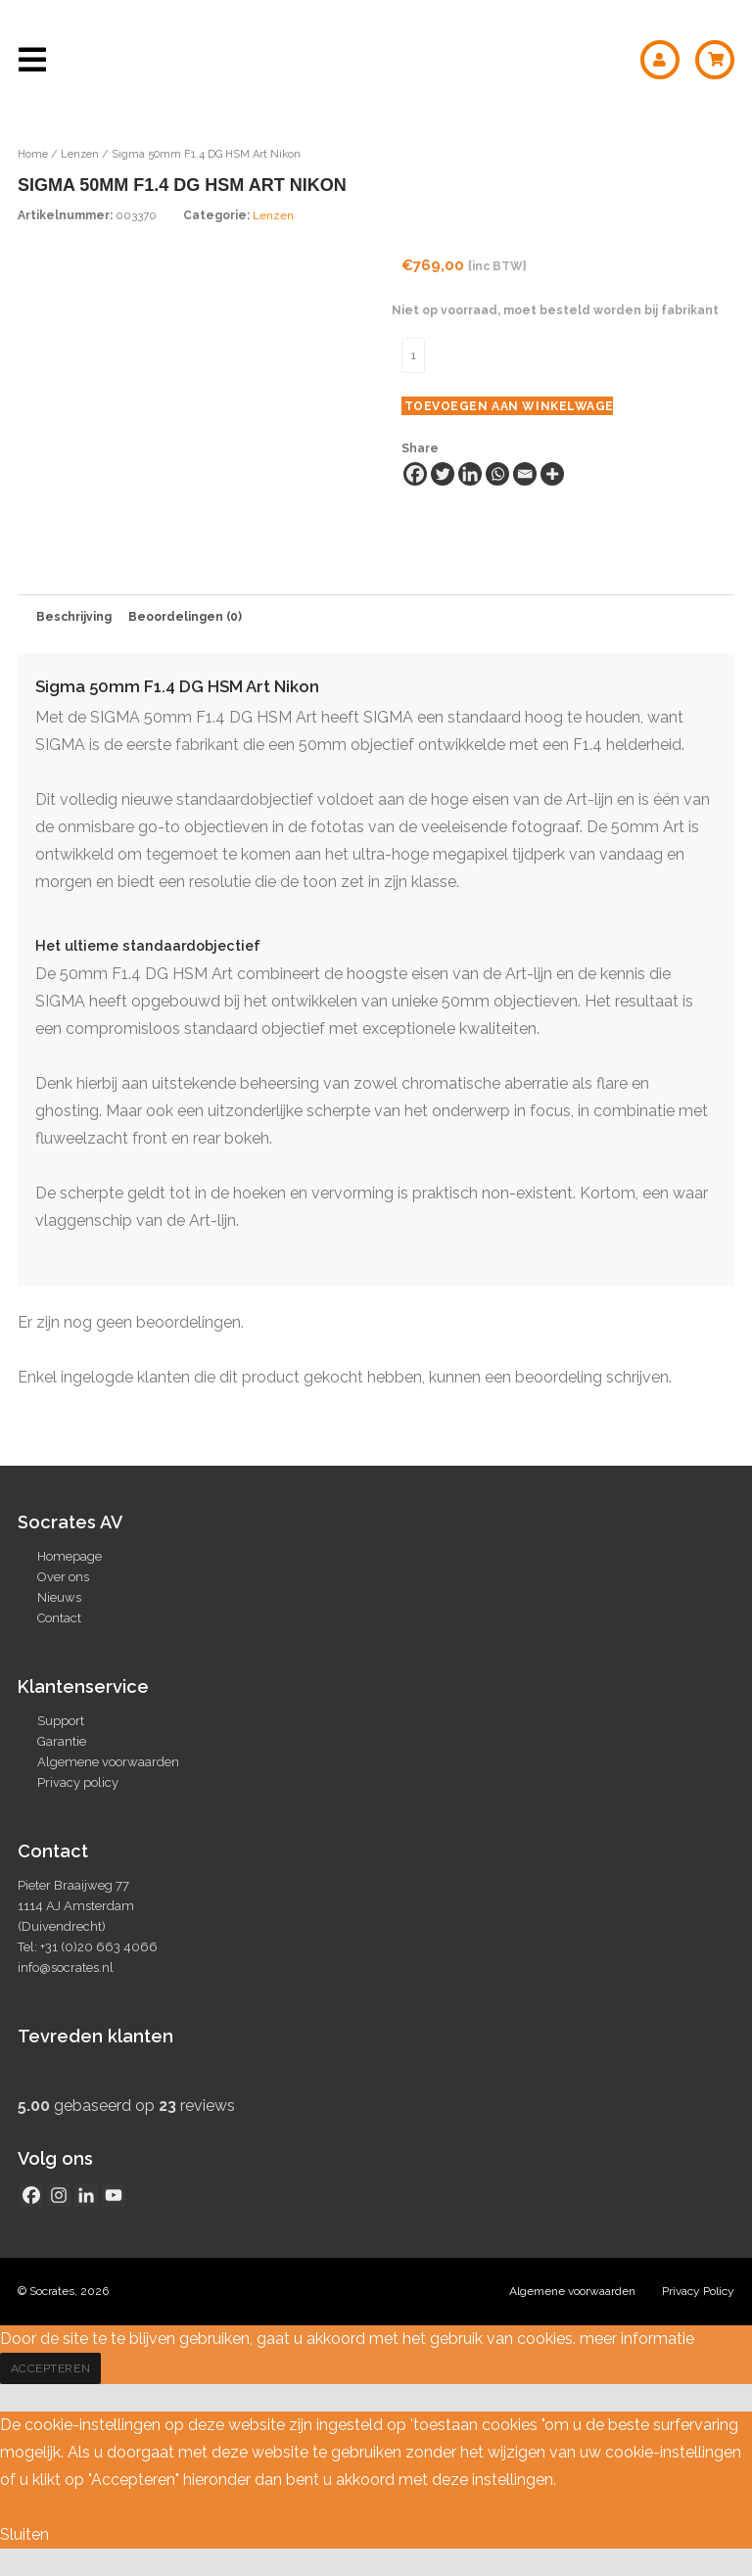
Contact (59, 1618)
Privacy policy (77, 1782)
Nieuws (59, 1597)
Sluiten (24, 2534)
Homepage (69, 1556)
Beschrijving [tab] (74, 617)
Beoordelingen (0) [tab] (185, 617)
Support (60, 1720)
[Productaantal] (413, 355)
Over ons (63, 1576)
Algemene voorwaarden (108, 1762)
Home (33, 154)
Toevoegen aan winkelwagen (509, 406)
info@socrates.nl (66, 1967)
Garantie (61, 1741)
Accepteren (51, 2368)
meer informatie (637, 2338)
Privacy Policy (698, 2291)
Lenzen (80, 154)
